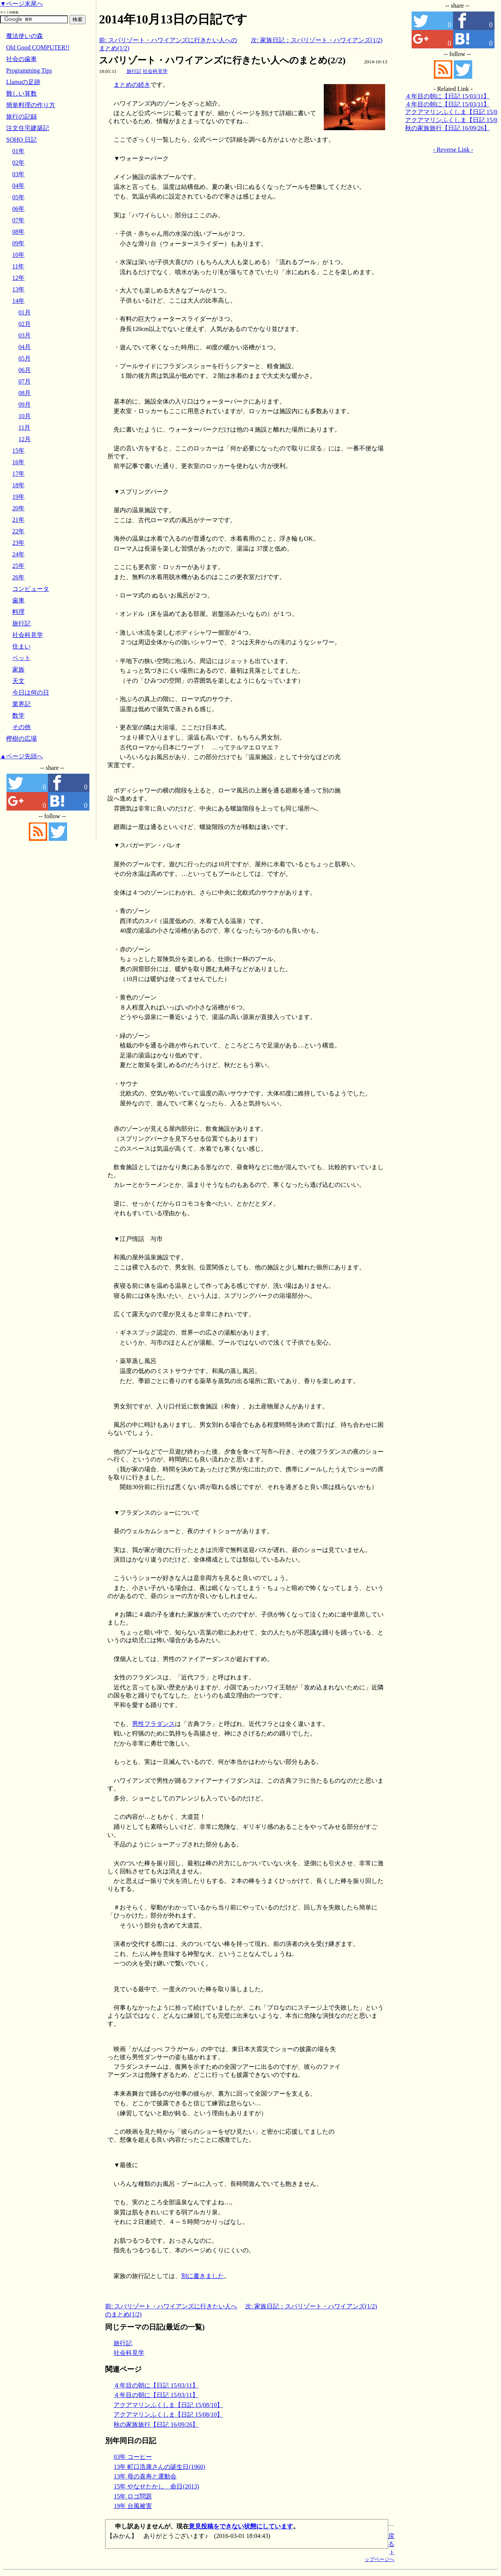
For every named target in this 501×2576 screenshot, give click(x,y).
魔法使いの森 (24, 36)
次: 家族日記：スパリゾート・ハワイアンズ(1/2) (317, 40)
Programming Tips (29, 70)
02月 (24, 324)
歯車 (18, 600)
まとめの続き (132, 84)
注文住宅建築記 (27, 128)
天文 (18, 681)
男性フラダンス (153, 1724)
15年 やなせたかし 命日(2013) (156, 2486)
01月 (24, 312)
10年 (18, 254)
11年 (18, 266)
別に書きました (202, 2276)
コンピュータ (30, 589)
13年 (18, 289)
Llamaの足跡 (23, 82)
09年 (18, 243)
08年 (18, 231)
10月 (24, 416)
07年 (18, 220)
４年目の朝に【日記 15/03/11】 (156, 2385)
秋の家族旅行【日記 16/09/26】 (156, 2424)
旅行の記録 (21, 116)
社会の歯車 (21, 59)
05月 (24, 358)
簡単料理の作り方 (30, 105)
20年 (18, 508)
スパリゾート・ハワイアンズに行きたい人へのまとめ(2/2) (222, 60)
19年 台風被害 (133, 2506)
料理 (18, 612)
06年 (18, 208)
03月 (24, 335)
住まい (21, 646)
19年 (18, 496)
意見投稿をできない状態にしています (241, 2526)
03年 (18, 174)
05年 (18, 197)
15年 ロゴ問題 (133, 2496)
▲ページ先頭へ (21, 756)
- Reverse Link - (453, 149)
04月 (24, 347)
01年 (18, 151)
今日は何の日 (30, 692)
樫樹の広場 (21, 738)
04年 (18, 185)
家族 (18, 669)
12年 (18, 278)
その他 (21, 727)
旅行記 (134, 71)
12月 (24, 439)
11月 (24, 427)
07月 (24, 381)
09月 (24, 404)
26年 (18, 577)
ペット (21, 658)
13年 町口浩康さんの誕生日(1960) (159, 2466)
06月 (24, 370)
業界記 (21, 704)
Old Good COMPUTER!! (37, 47)
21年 (18, 519)
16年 (18, 462)
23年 (18, 542)
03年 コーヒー (133, 2457)
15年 (18, 450)
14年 (18, 301)
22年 (18, 531)
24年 (18, 554)
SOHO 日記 (21, 139)
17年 (18, 473)
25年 (18, 566)
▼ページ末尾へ (21, 3)
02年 (18, 162)
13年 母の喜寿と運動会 (145, 2476)
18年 (18, 485)
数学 (18, 715)
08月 (24, 393)
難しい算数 (21, 93)
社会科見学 (155, 71)
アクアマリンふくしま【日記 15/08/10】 (168, 2405)
